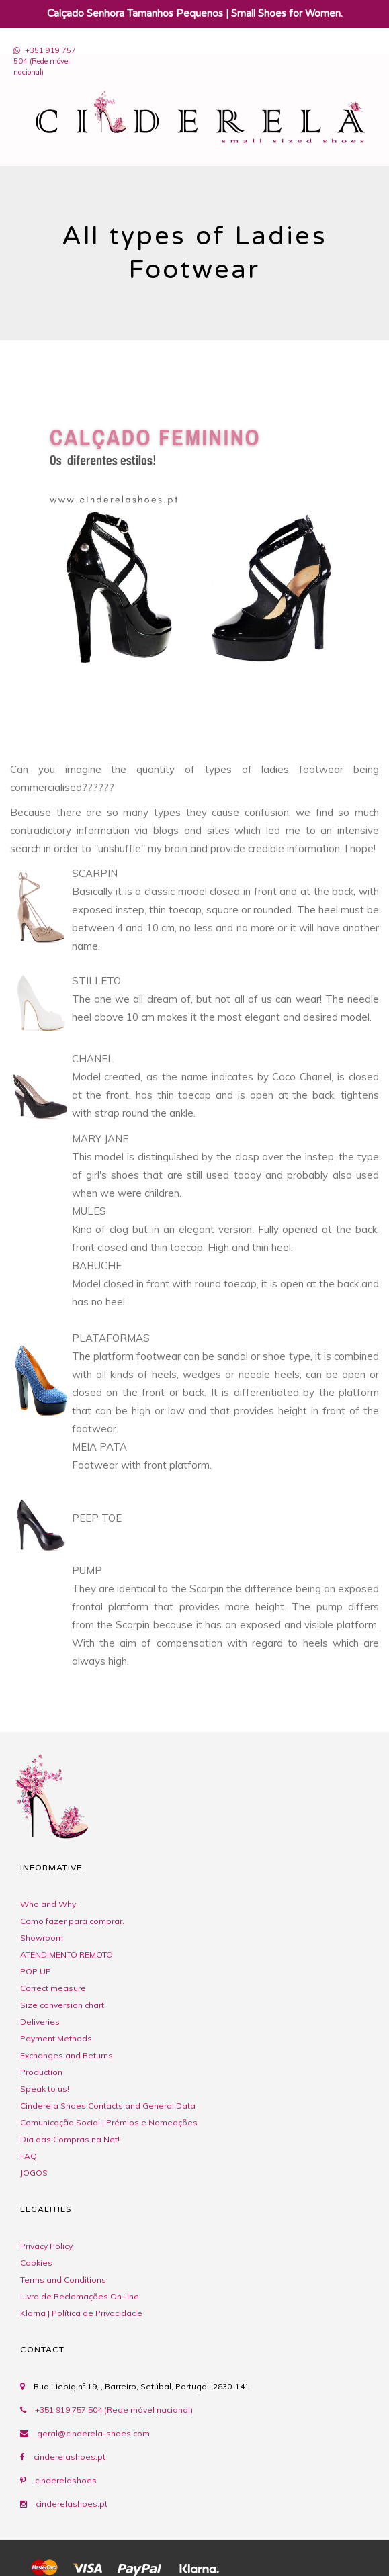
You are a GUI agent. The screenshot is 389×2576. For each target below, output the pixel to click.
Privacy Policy (46, 2246)
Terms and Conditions (63, 2279)
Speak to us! (44, 2089)
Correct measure (53, 1988)
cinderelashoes (66, 2480)
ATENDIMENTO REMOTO (66, 1954)
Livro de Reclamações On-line (79, 2296)
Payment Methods (56, 2038)
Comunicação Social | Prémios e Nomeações (109, 2122)
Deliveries (40, 2022)
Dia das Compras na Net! (70, 2139)
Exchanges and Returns (66, 2055)
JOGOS (34, 2173)
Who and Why (48, 1904)
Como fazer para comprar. (72, 1921)
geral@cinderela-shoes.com (93, 2433)
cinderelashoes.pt (69, 2457)
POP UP (35, 1971)
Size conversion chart (62, 2005)
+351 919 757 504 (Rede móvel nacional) (106, 2410)
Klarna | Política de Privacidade (81, 2313)
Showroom (41, 1938)
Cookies (36, 2263)
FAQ (28, 2156)
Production (41, 2072)
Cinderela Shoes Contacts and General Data (108, 2106)
